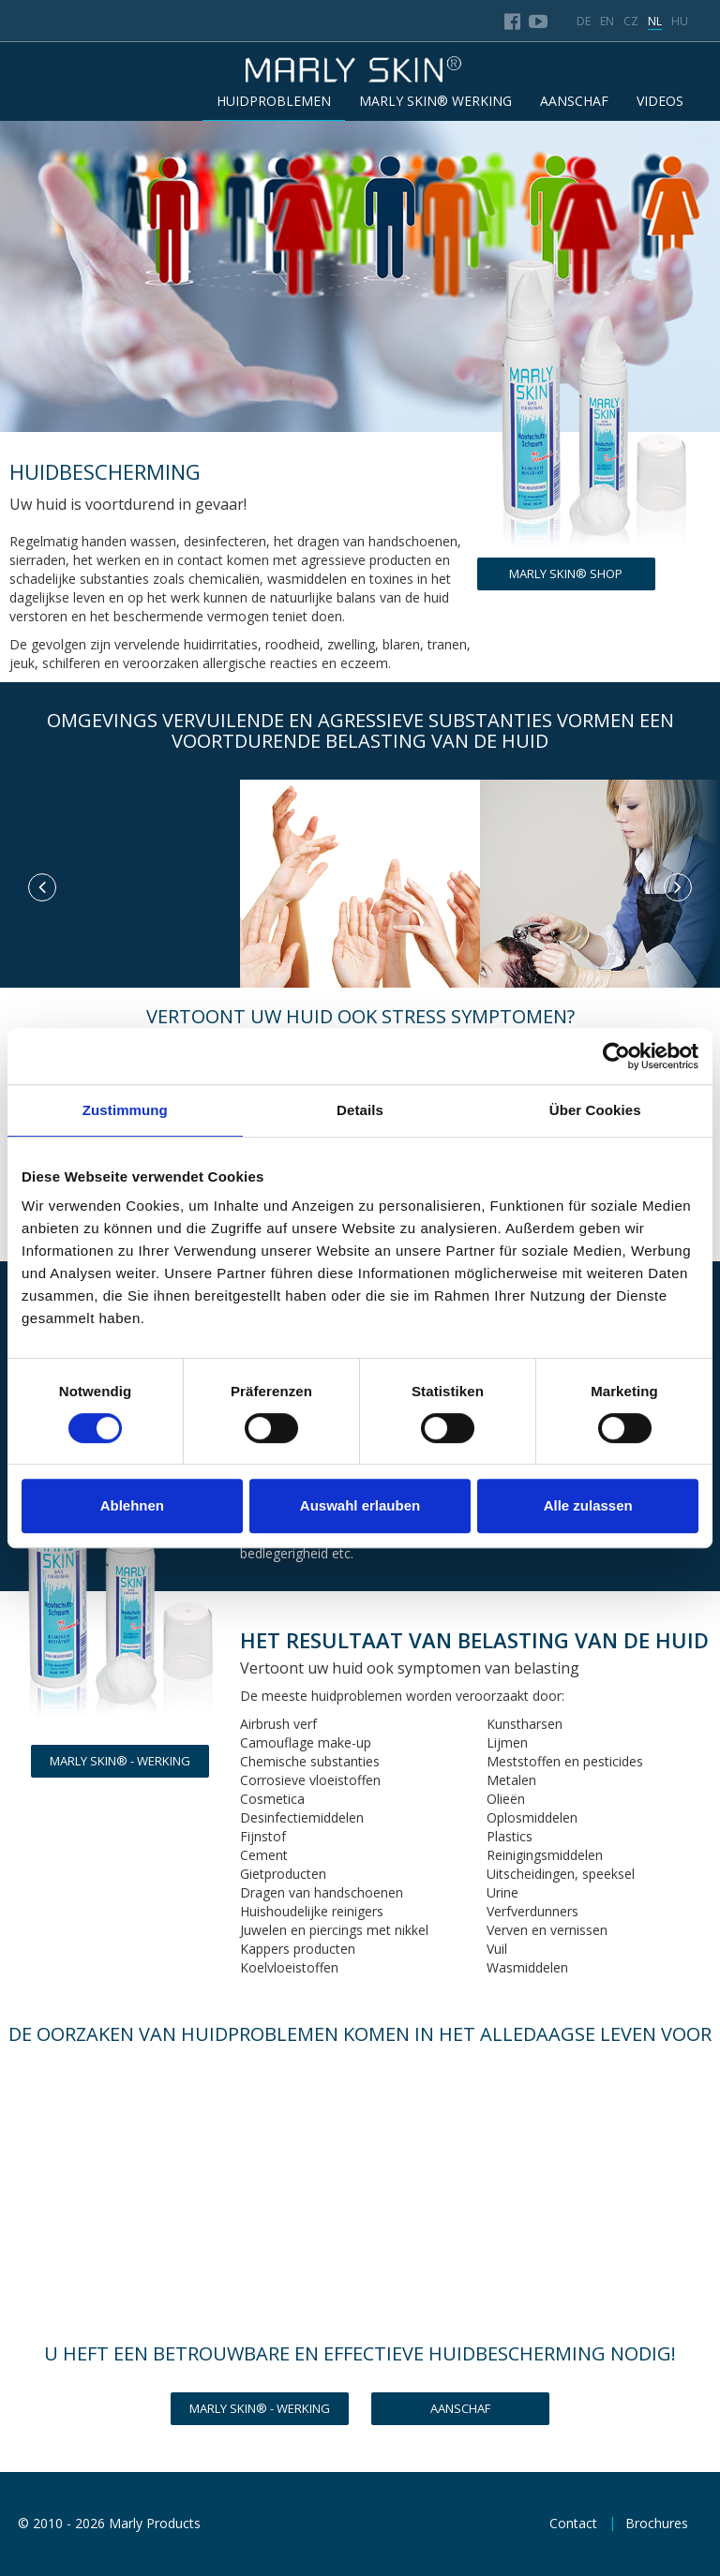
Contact (573, 2523)
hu (679, 21)
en (607, 21)
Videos (660, 101)
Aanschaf (460, 2408)
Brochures (656, 2523)
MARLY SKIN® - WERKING (120, 1760)
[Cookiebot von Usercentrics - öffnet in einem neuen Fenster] (616, 1056)
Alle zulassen (588, 1505)
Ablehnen (132, 1505)
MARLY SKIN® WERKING (435, 101)
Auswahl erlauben (360, 1505)
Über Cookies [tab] (595, 1110)
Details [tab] (360, 1110)
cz (630, 21)
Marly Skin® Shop (565, 573)
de (584, 21)
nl (655, 21)
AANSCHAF (574, 101)
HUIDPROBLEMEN (274, 101)
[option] (120, 780)
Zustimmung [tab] (125, 1110)
